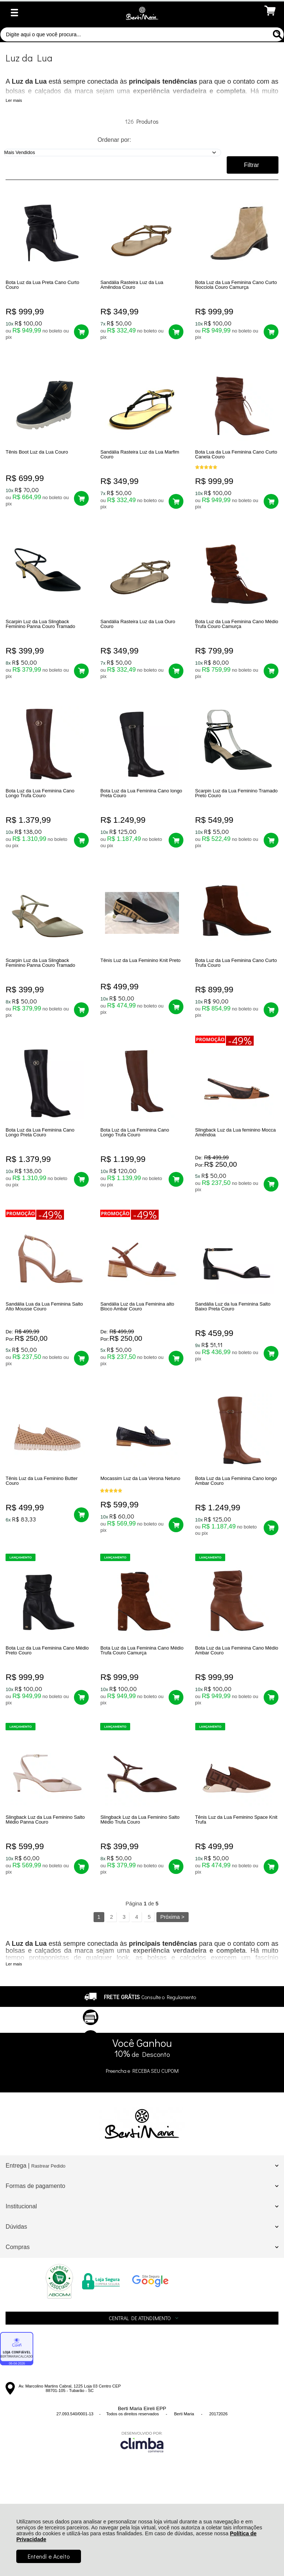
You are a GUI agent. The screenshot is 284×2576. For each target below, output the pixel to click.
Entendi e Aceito (49, 2556)
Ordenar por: (114, 140)
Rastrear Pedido (48, 2248)
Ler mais (14, 100)
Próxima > (172, 1999)
